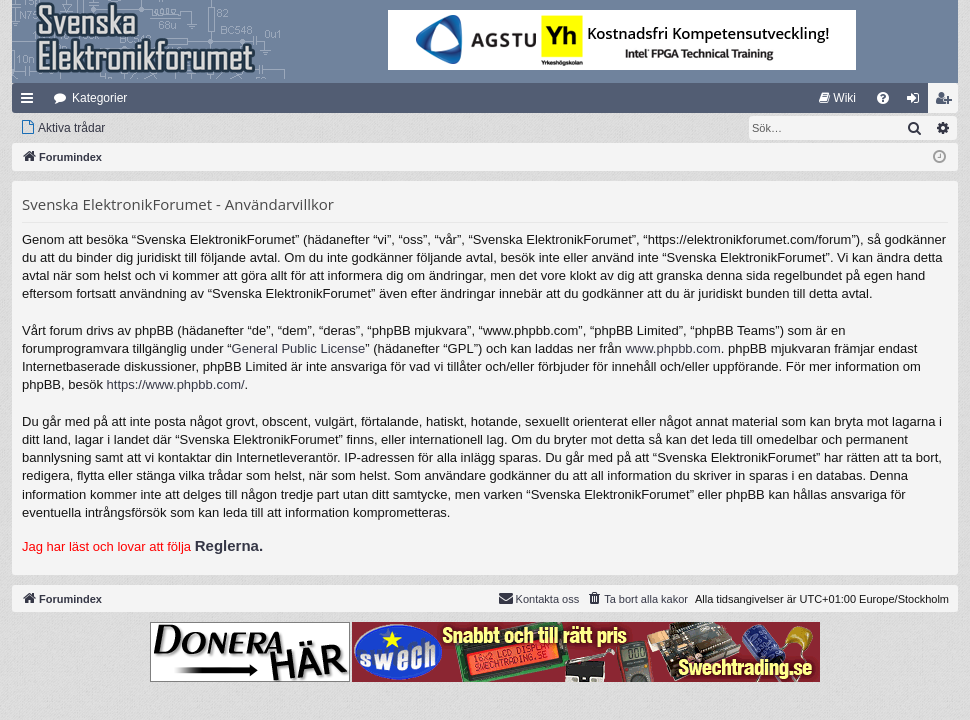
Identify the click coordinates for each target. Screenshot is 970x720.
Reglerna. (229, 545)
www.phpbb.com (672, 348)
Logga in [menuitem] (917, 102)
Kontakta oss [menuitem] (539, 598)
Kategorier (99, 98)
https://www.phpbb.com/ (176, 384)
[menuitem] (837, 98)
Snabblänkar (31, 102)
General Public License (299, 348)
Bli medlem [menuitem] (947, 102)
